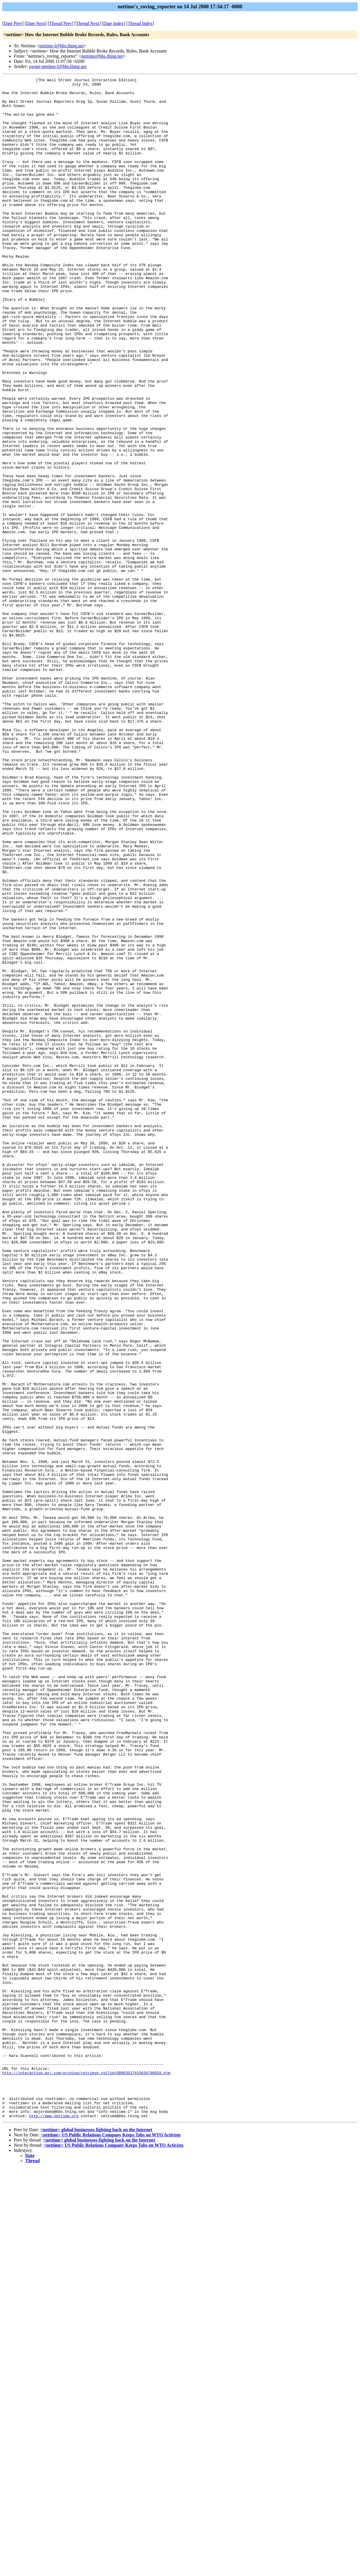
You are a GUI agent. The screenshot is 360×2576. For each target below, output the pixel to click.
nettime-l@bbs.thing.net (61, 45)
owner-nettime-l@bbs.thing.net (57, 66)
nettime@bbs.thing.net (102, 56)
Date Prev (13, 23)
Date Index (113, 23)
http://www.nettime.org (54, 2523)
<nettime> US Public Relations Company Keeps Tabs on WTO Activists (111, 2542)
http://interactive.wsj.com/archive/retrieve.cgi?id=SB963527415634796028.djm (86, 2472)
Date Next (35, 23)
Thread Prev (60, 23)
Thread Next (87, 23)
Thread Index (140, 23)
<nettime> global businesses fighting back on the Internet (96, 2537)
